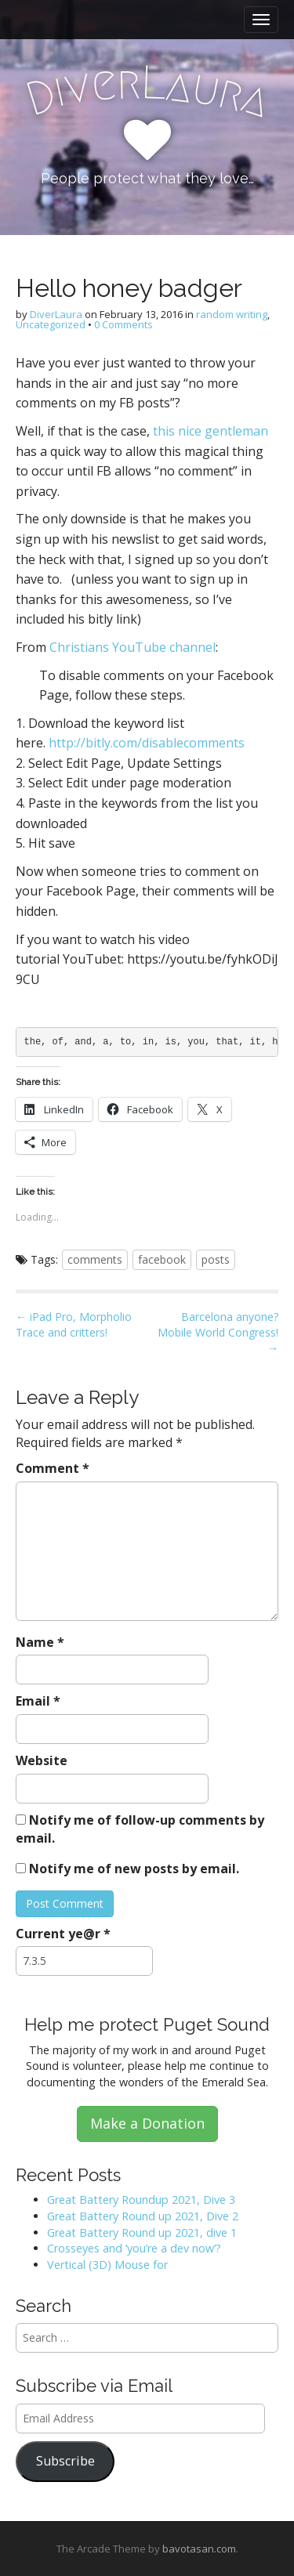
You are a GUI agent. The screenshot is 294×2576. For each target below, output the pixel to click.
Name (40, 1642)
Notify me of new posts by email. (134, 1868)
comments (94, 1259)
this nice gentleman (210, 431)
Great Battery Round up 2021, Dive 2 (142, 2216)
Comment (52, 1468)
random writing (231, 314)
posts (215, 1259)
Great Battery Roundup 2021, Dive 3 (141, 2199)
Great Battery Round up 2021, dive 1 (142, 2232)
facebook (162, 1259)
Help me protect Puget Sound (147, 2024)
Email (38, 1700)
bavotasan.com (199, 2549)
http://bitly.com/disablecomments (147, 742)
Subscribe (65, 2460)
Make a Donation (147, 2123)
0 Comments (123, 324)
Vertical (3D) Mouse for (107, 2264)
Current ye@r (63, 1933)
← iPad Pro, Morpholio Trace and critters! (74, 1324)
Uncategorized (50, 324)
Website (41, 1760)
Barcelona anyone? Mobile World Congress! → (218, 1332)
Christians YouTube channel (132, 647)
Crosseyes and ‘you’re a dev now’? (134, 2248)
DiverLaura (56, 314)
